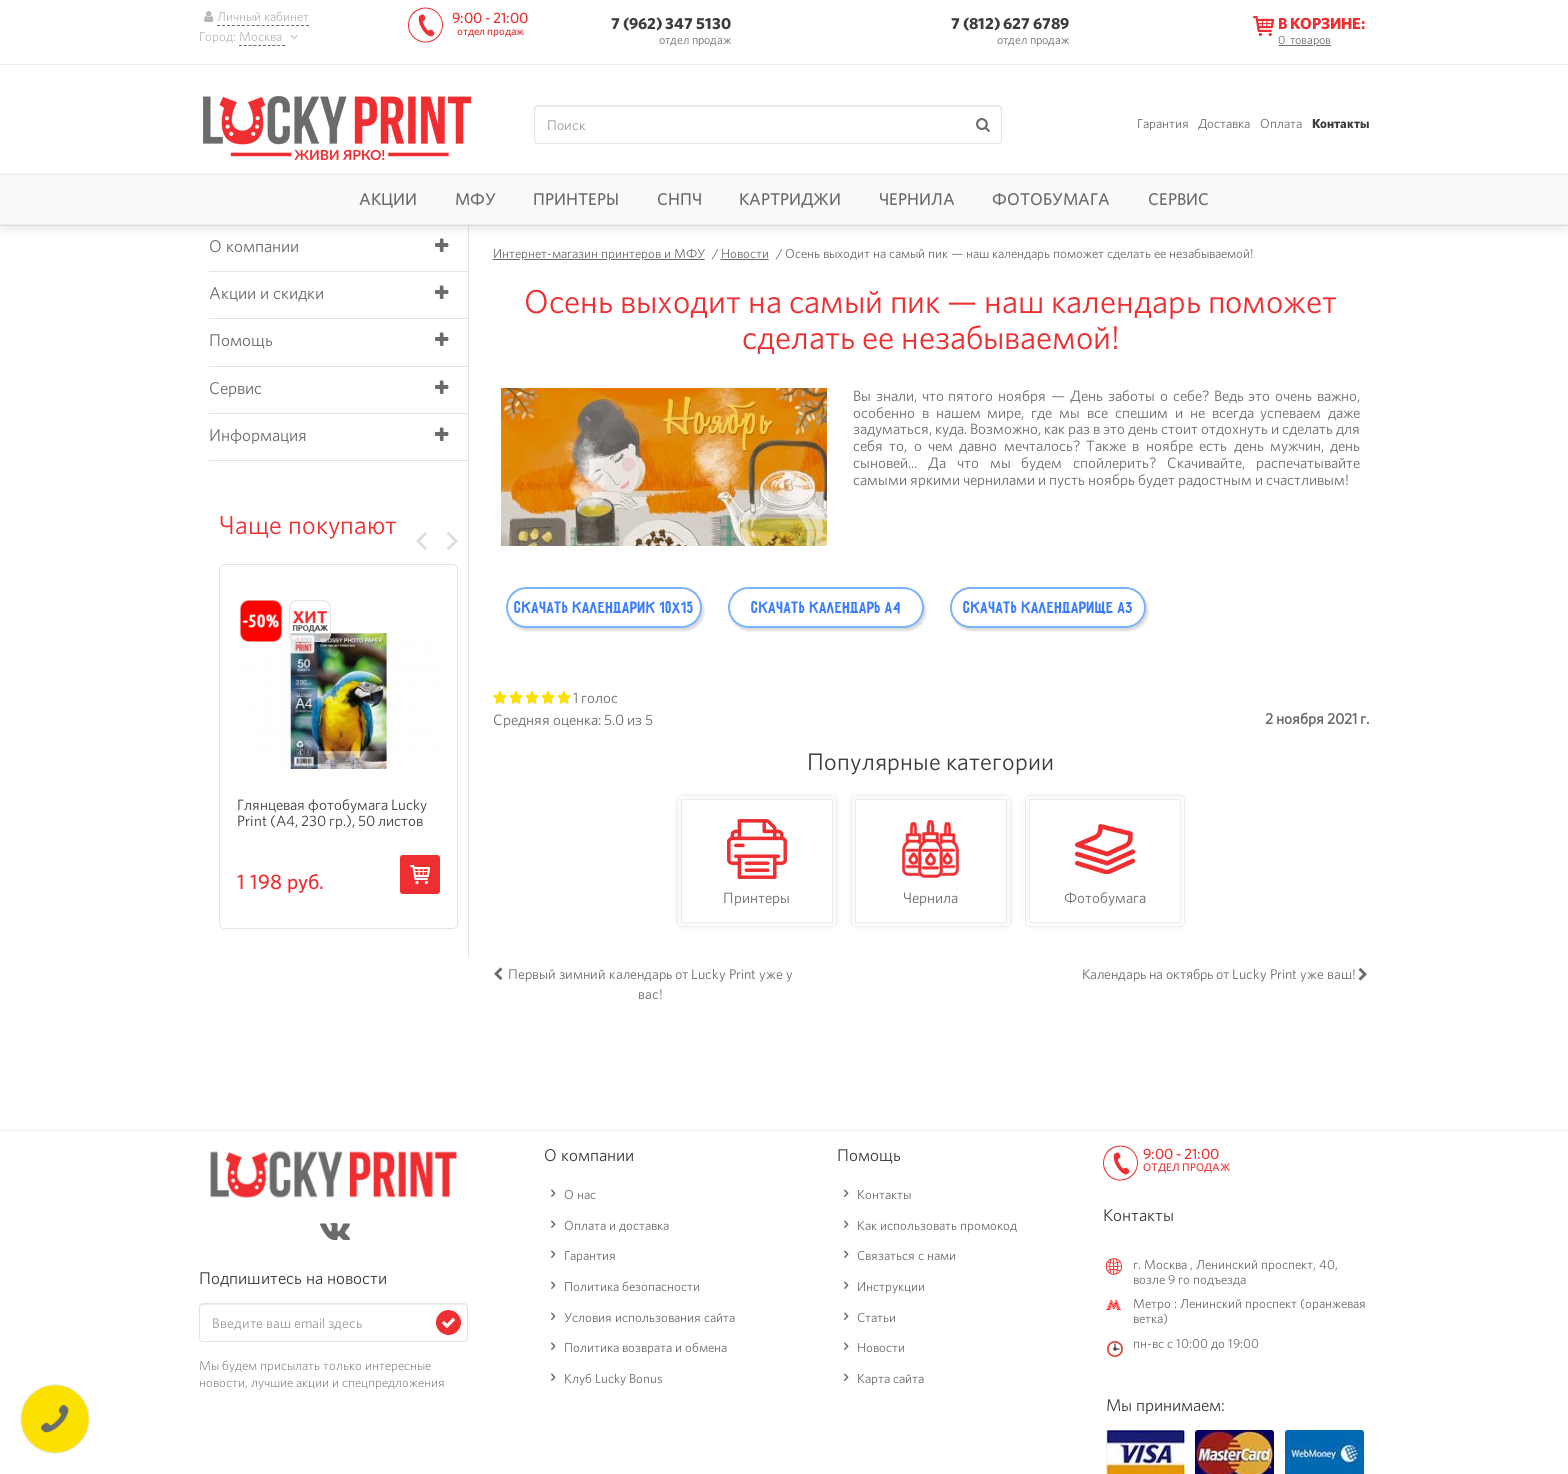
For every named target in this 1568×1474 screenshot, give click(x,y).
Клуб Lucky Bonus (613, 1378)
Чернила (917, 199)
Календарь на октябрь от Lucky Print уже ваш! (1219, 974)
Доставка (1224, 123)
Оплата (1281, 123)
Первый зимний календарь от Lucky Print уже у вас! (650, 984)
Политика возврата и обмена (645, 1347)
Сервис (1178, 199)
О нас (580, 1194)
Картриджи (790, 199)
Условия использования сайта (649, 1317)
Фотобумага (1051, 199)
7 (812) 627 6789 (1010, 23)
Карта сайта (890, 1378)
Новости (881, 1347)
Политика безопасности (632, 1286)
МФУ (475, 199)
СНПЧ (679, 199)
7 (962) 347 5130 (671, 23)
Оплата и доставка (616, 1225)
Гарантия (1163, 123)
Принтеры (576, 199)
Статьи (876, 1317)
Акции (388, 199)
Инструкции (891, 1286)
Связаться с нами (906, 1255)
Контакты (1340, 123)
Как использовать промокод (937, 1225)
